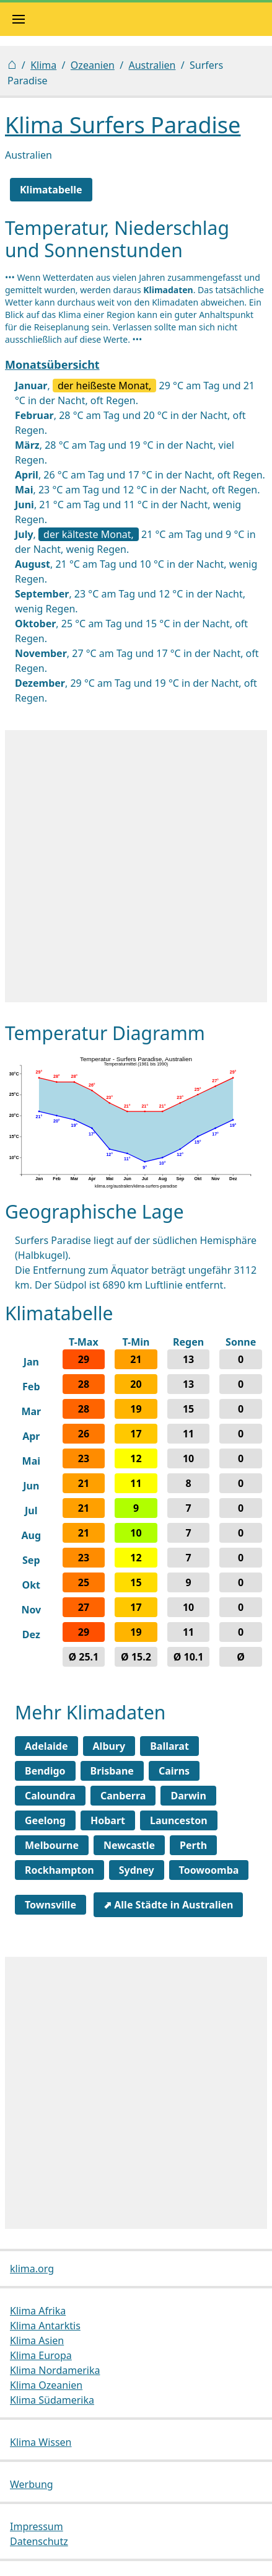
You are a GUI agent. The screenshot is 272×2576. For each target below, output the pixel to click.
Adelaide (46, 1746)
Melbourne (52, 1845)
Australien (151, 65)
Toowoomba (209, 1870)
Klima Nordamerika (55, 2370)
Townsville (50, 1905)
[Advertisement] (136, 866)
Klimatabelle (51, 189)
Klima (43, 65)
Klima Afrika (38, 2311)
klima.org (32, 2268)
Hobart (107, 1820)
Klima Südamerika (52, 2400)
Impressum (36, 2526)
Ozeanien (93, 65)
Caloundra (50, 1795)
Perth (193, 1845)
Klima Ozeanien (46, 2385)
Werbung (31, 2484)
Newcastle (129, 1845)
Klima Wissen (41, 2442)
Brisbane (112, 1771)
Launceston (179, 1820)
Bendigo (45, 1771)
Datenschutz (39, 2541)
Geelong (45, 1820)
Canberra (123, 1795)
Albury (109, 1746)
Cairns (174, 1771)
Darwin (188, 1795)
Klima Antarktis (45, 2325)
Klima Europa (41, 2355)
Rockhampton (59, 1870)
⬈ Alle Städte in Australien (168, 1905)
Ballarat (169, 1746)
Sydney (136, 1870)
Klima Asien (37, 2340)
